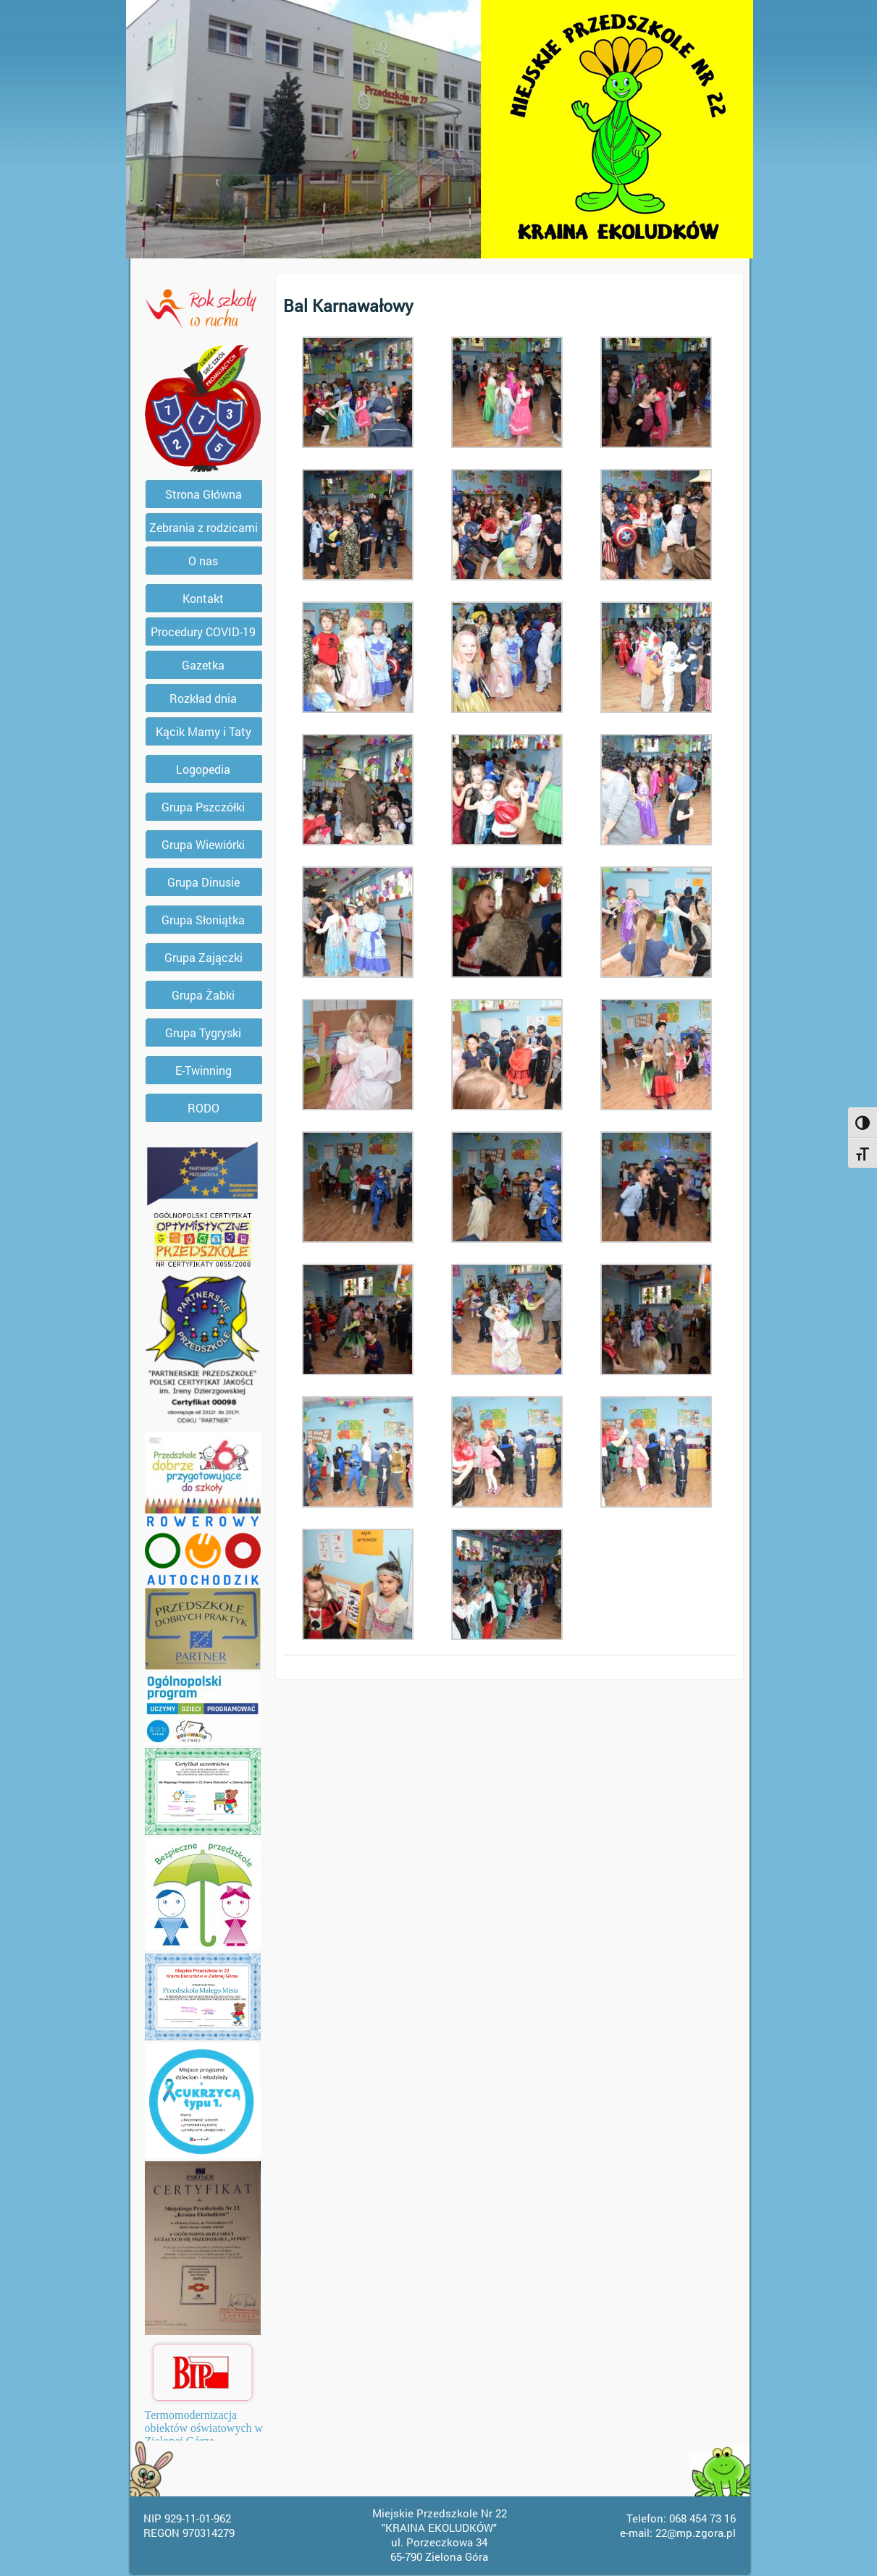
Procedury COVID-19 (203, 631)
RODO (203, 1107)
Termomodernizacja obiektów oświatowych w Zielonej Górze (204, 2428)
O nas (203, 560)
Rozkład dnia (203, 698)
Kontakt (203, 598)
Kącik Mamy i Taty (203, 731)
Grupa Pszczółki (203, 806)
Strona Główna (203, 494)
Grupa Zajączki (203, 957)
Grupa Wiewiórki (203, 844)
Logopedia (203, 769)
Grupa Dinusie (203, 882)
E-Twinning (203, 1070)
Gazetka (203, 664)
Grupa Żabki (203, 994)
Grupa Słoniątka (203, 919)
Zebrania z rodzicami (203, 527)
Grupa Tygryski (203, 1032)
